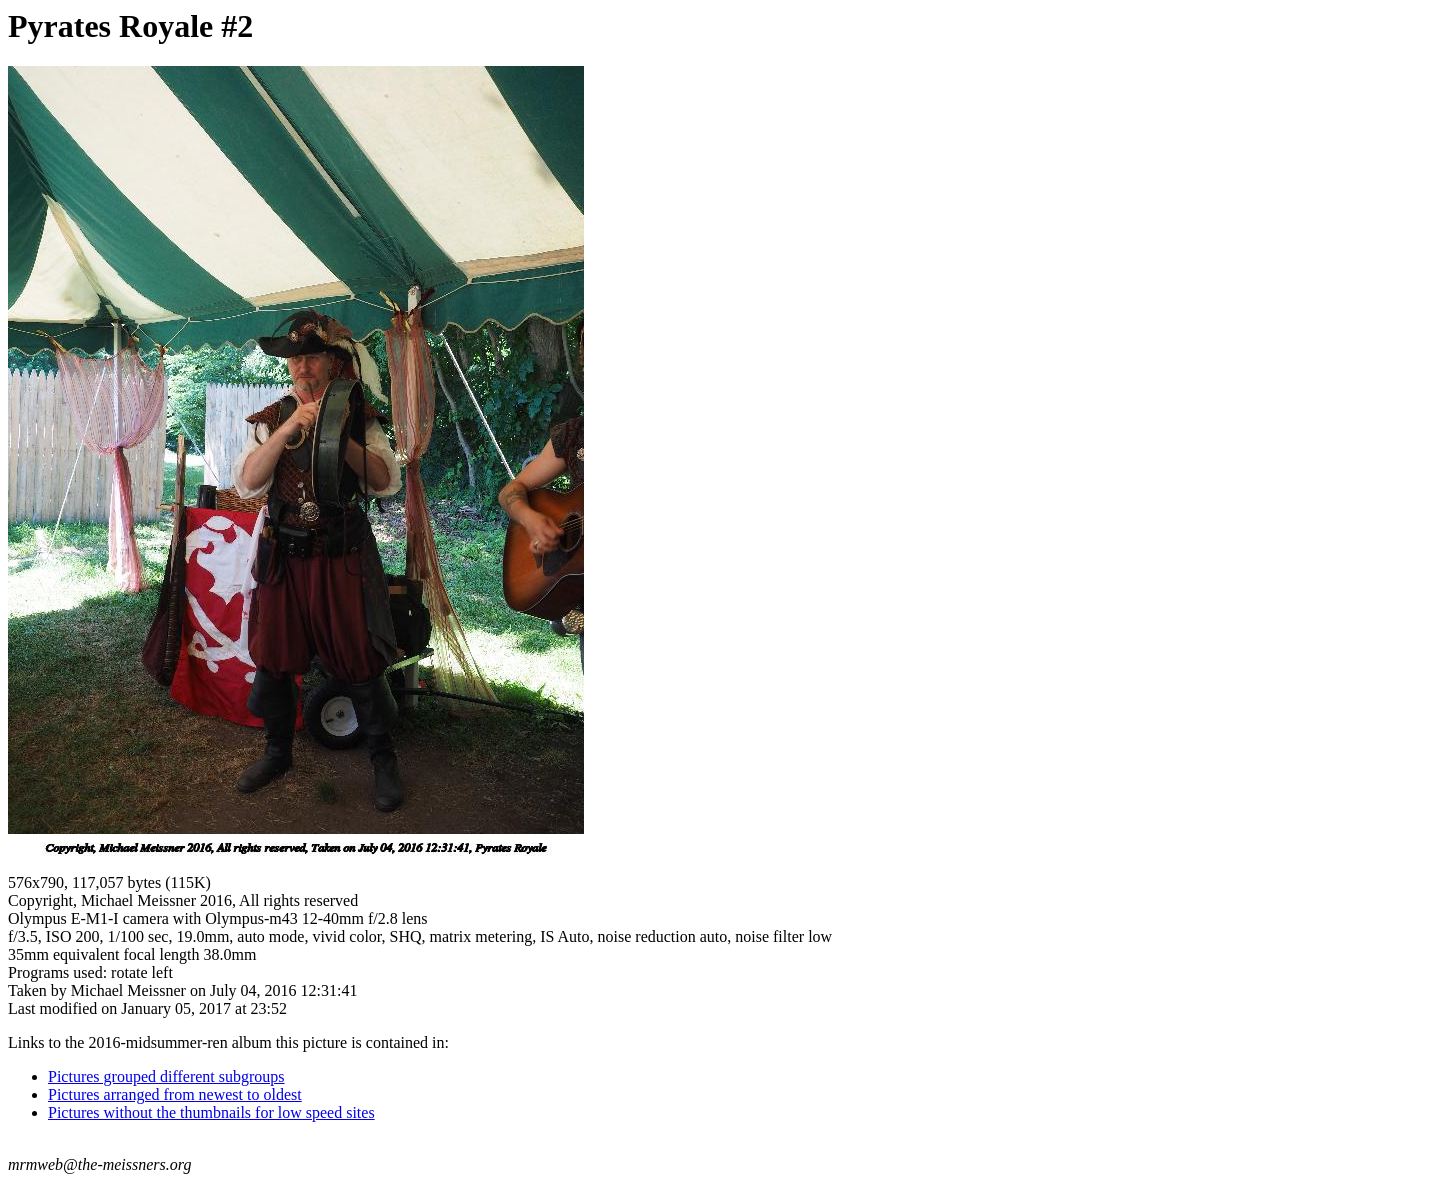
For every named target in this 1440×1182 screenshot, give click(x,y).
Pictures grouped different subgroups (166, 1076)
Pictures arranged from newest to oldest (175, 1094)
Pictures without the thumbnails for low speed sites (211, 1112)
